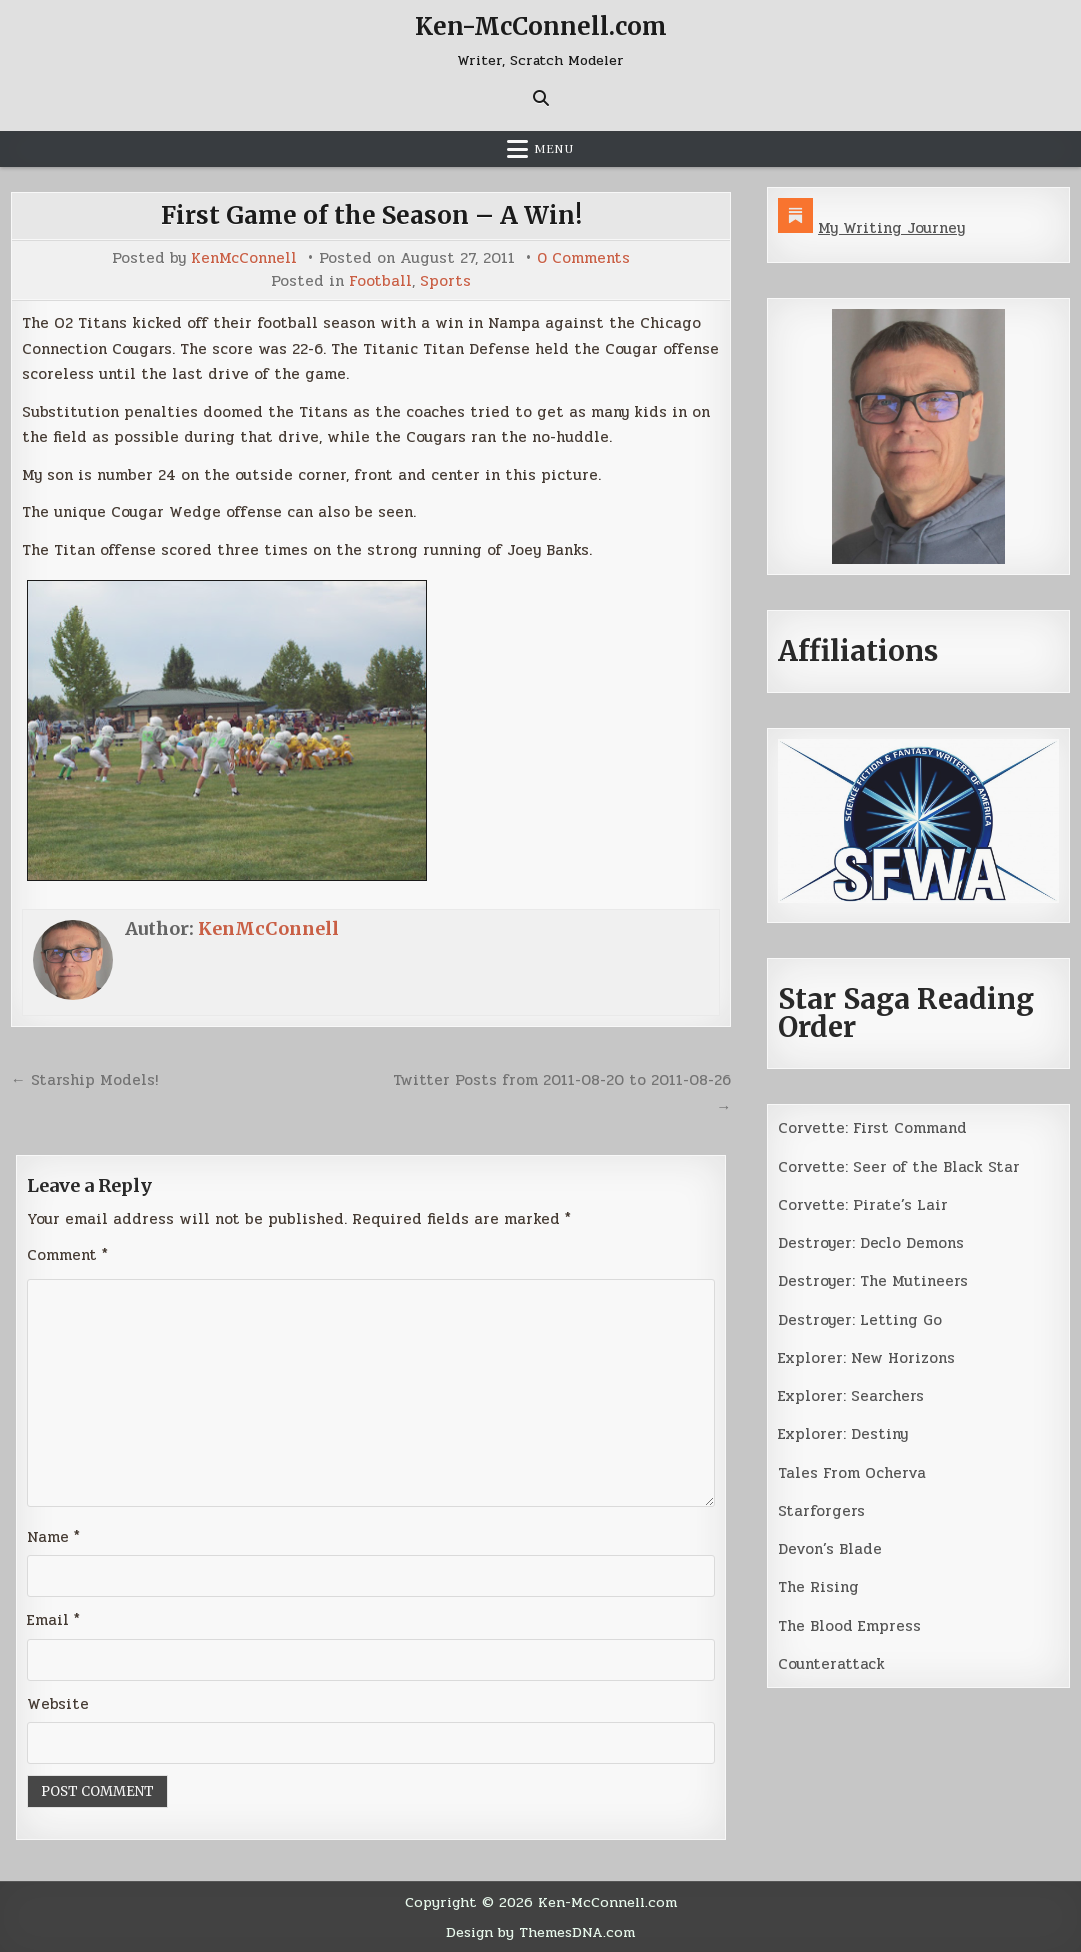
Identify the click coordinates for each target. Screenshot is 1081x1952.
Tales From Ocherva (852, 1473)
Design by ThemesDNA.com (540, 1932)
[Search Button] (541, 98)
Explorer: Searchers (851, 1396)
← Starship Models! (84, 1080)
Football (380, 281)
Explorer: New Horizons (866, 1358)
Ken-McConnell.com (541, 26)
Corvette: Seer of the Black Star (899, 1167)
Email (53, 1620)
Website (58, 1704)
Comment (67, 1255)
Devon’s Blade (830, 1549)
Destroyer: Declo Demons (871, 1243)
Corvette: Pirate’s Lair (863, 1205)
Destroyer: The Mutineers (873, 1281)
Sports (445, 281)
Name (53, 1537)
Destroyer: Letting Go (860, 1320)
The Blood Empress (849, 1626)
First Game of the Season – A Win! (371, 215)
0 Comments (583, 258)
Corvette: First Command (872, 1128)
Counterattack (831, 1664)
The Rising (818, 1587)
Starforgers (821, 1511)
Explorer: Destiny (843, 1434)
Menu (554, 149)
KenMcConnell (244, 258)
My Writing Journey (891, 228)
